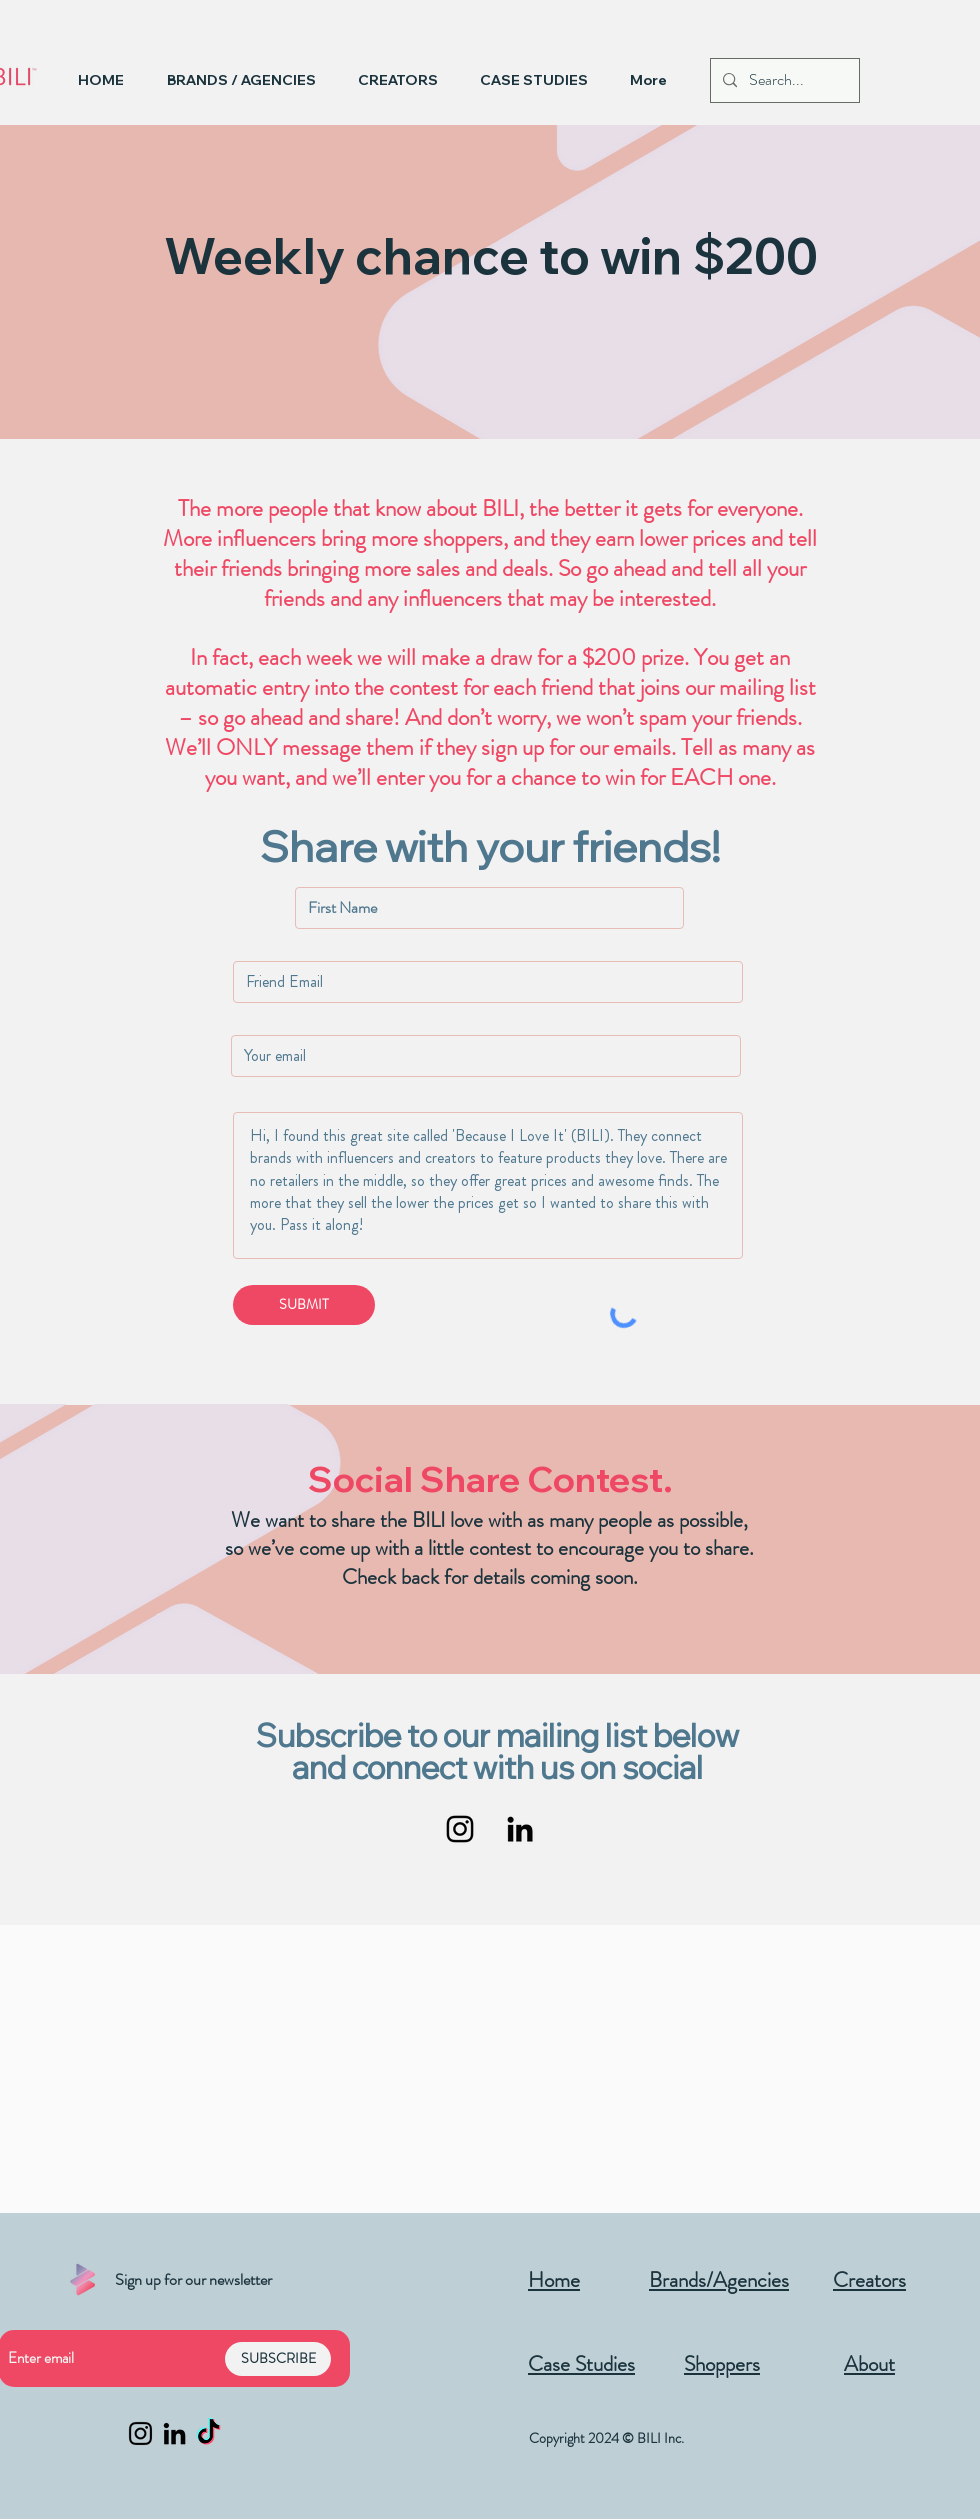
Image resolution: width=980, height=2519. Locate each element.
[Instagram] (460, 1829)
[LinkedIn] (520, 1829)
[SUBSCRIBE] (278, 2359)
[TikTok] (208, 2433)
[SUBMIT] (304, 1305)
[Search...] (783, 80)
